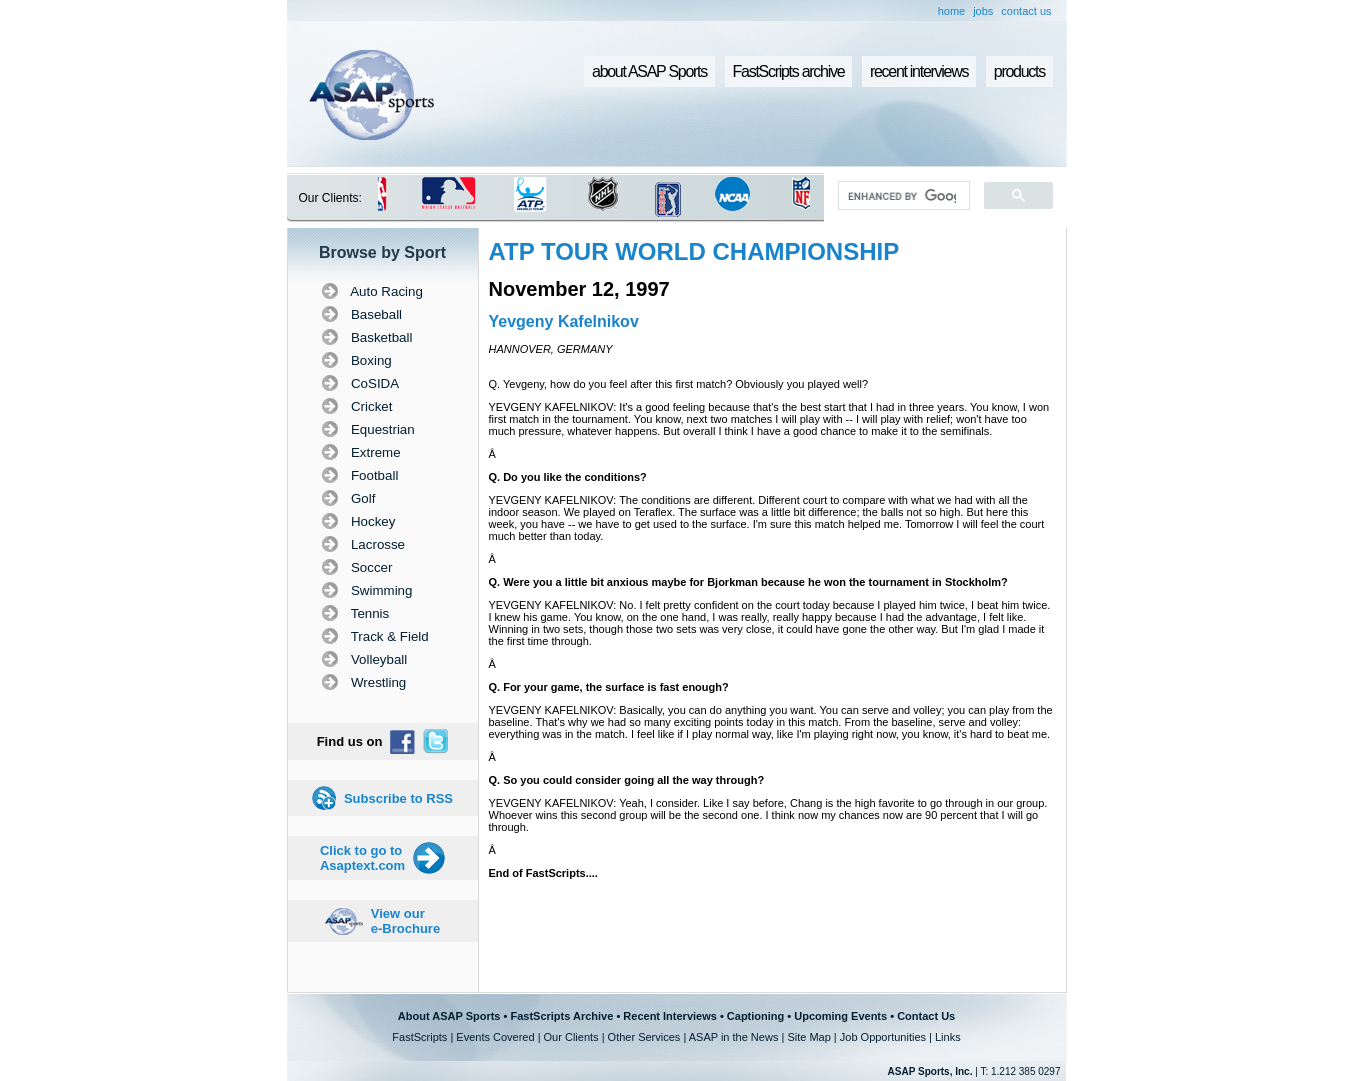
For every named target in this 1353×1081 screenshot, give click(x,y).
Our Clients (571, 1037)
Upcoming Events (840, 1016)
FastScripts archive (789, 71)
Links (948, 1037)
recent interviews (919, 71)
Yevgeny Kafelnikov (564, 321)
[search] (901, 196)
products (1019, 71)
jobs (983, 11)
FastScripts (419, 1037)
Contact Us (926, 1016)
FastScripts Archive (561, 1016)
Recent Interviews (670, 1016)
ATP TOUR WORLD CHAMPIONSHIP (694, 251)
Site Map (808, 1037)
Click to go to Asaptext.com (362, 858)
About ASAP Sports (449, 1016)
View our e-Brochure (405, 921)
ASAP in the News (734, 1037)
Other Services (644, 1037)
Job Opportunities (883, 1037)
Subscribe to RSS (398, 798)
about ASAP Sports (649, 71)
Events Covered (495, 1037)
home (952, 11)
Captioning (755, 1016)
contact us (1026, 11)
